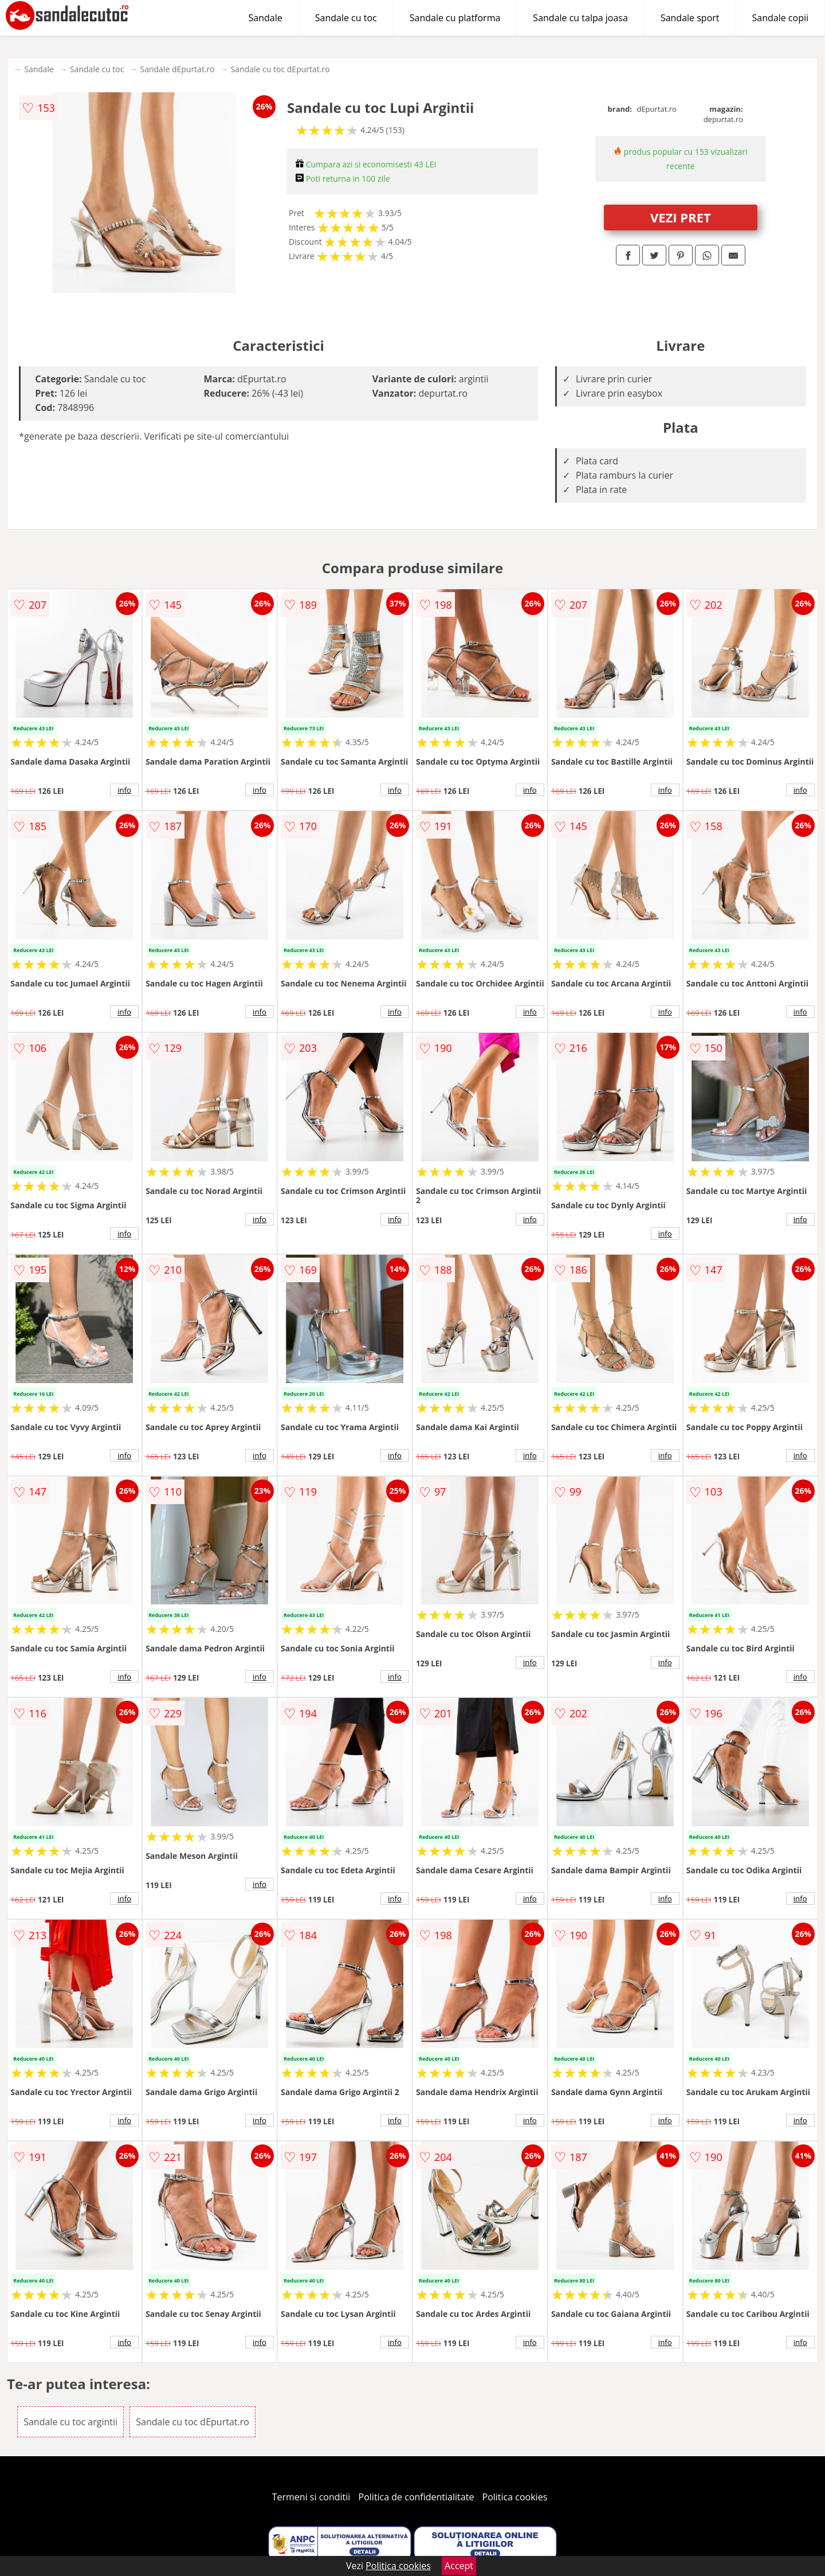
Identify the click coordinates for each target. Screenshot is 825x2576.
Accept (459, 2565)
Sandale (265, 17)
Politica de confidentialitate (416, 2497)
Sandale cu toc (346, 17)
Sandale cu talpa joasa (580, 17)
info (124, 790)
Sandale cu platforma (455, 17)
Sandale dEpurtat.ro (177, 69)
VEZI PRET (680, 217)
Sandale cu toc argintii (70, 2422)
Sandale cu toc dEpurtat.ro (280, 69)
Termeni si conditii (311, 2497)
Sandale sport (690, 17)
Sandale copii (780, 17)
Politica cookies (515, 2497)
